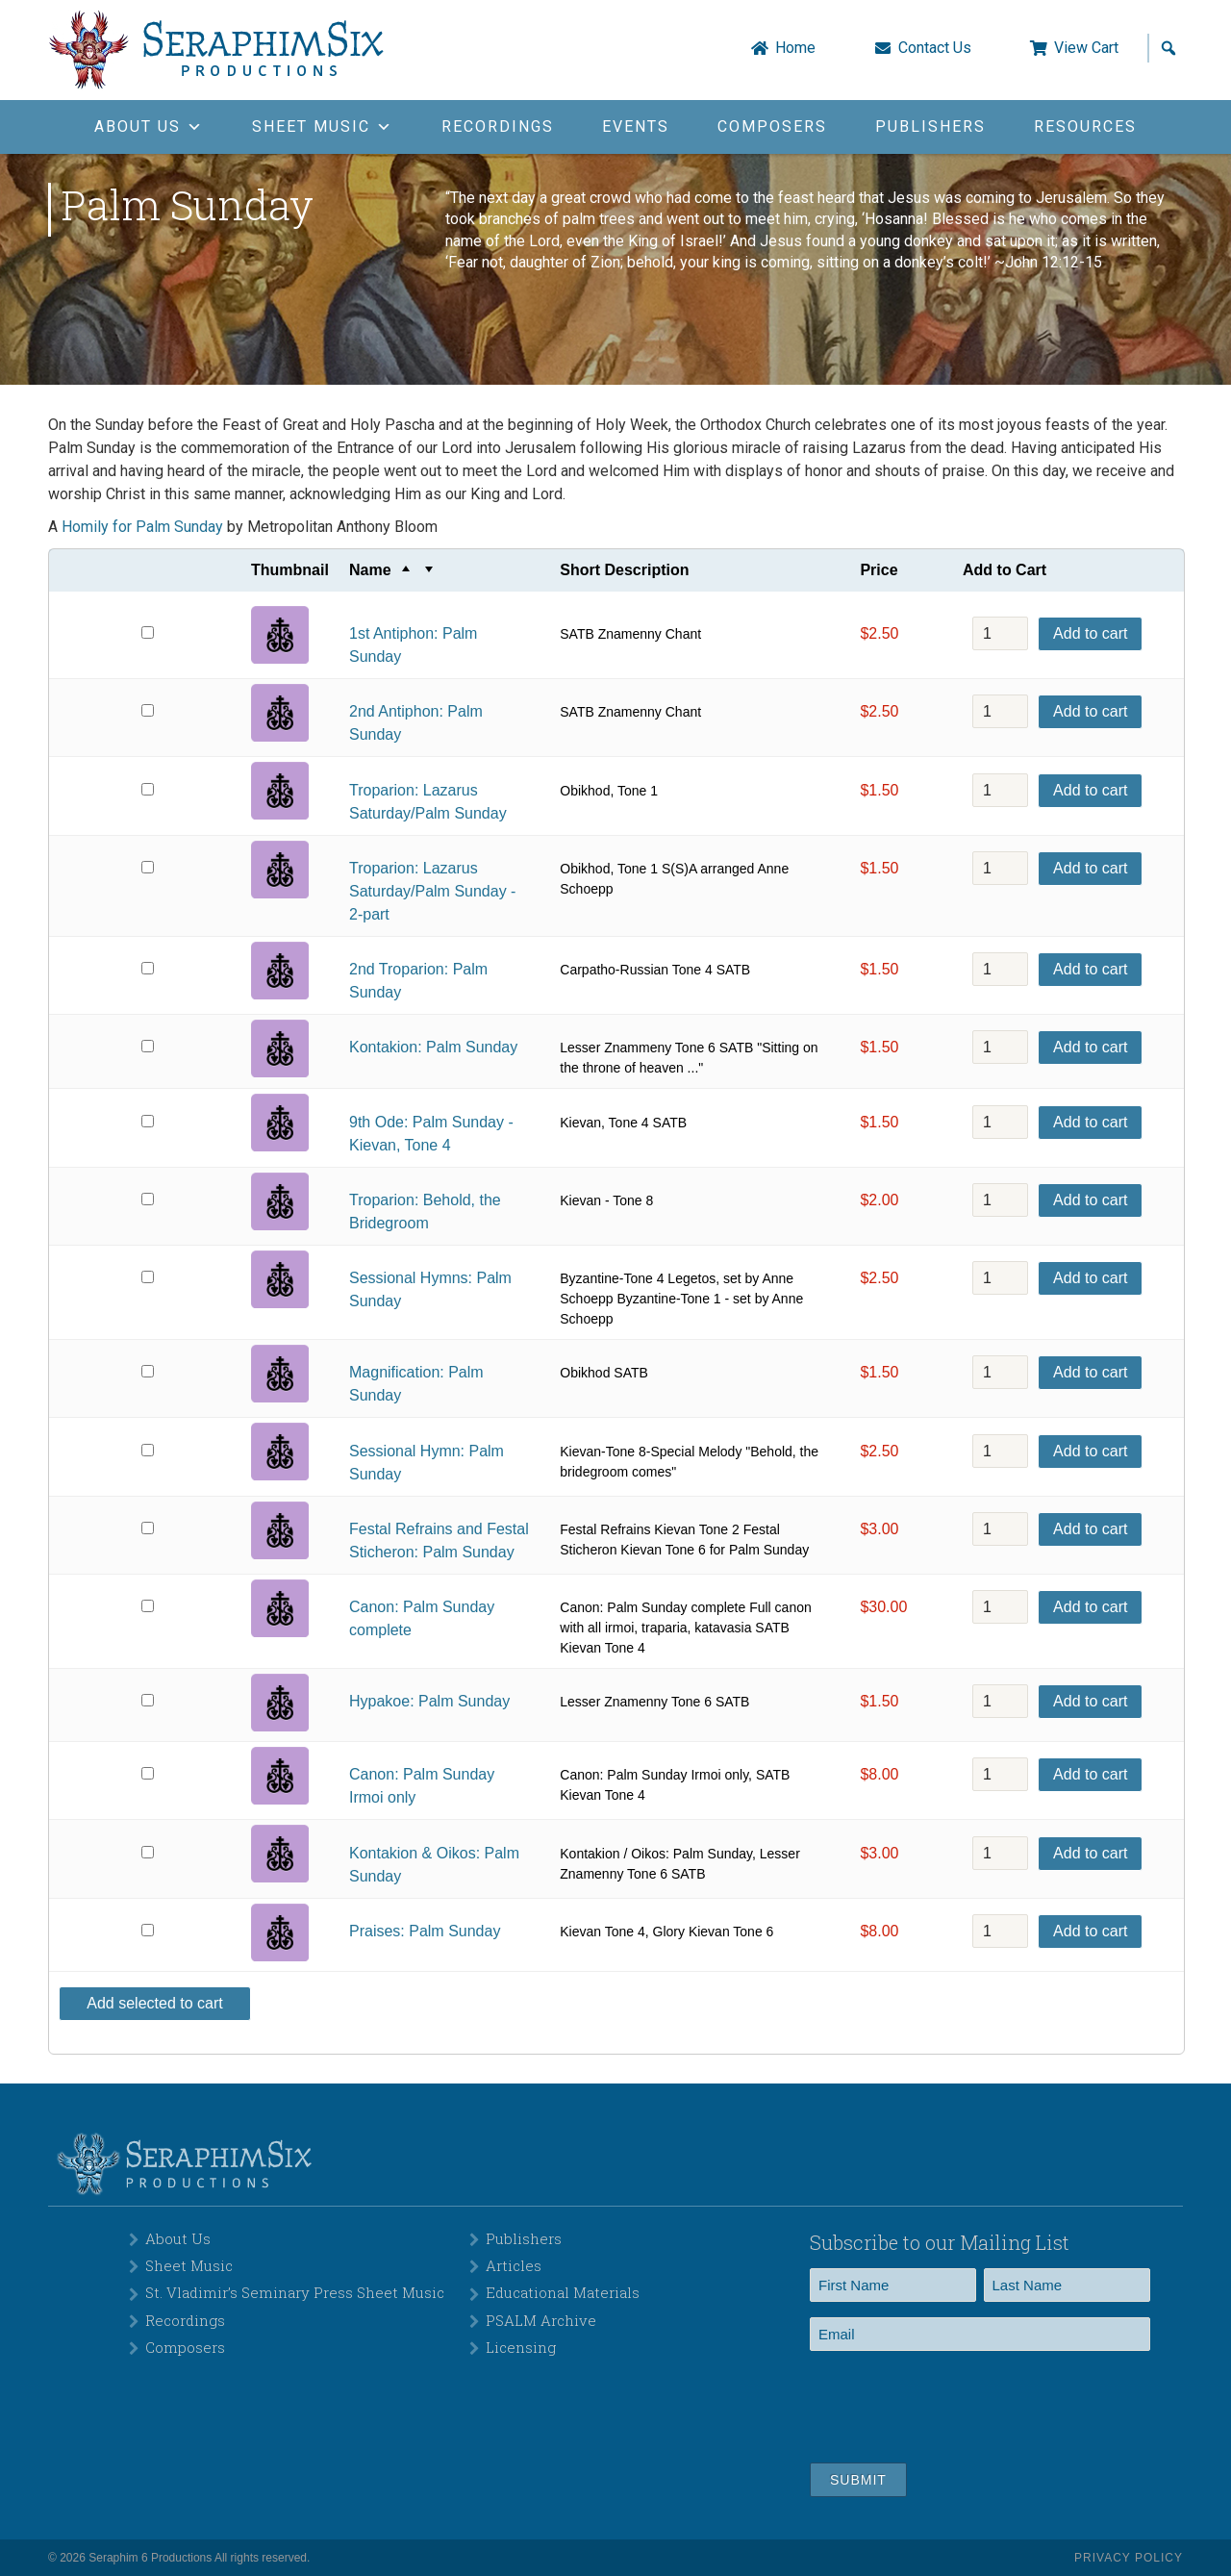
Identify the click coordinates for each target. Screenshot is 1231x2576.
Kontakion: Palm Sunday (433, 1047)
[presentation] (956, 2403)
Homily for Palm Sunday (142, 527)
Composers (772, 126)
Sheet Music (189, 2265)
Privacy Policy (1128, 2557)
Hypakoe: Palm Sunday (429, 1701)
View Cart (1086, 48)
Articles (513, 2265)
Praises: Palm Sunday (424, 1931)
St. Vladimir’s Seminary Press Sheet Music (294, 2292)
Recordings (497, 126)
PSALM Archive (541, 2320)
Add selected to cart (154, 2003)
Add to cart (1090, 633)
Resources (1085, 126)
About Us (178, 2238)
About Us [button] (149, 126)
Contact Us (934, 48)
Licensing (521, 2347)
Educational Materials (563, 2292)
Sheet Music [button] (322, 126)
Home (795, 48)
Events (635, 126)
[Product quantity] (1000, 633)
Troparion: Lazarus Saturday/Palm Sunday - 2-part (432, 891)
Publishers (930, 126)
